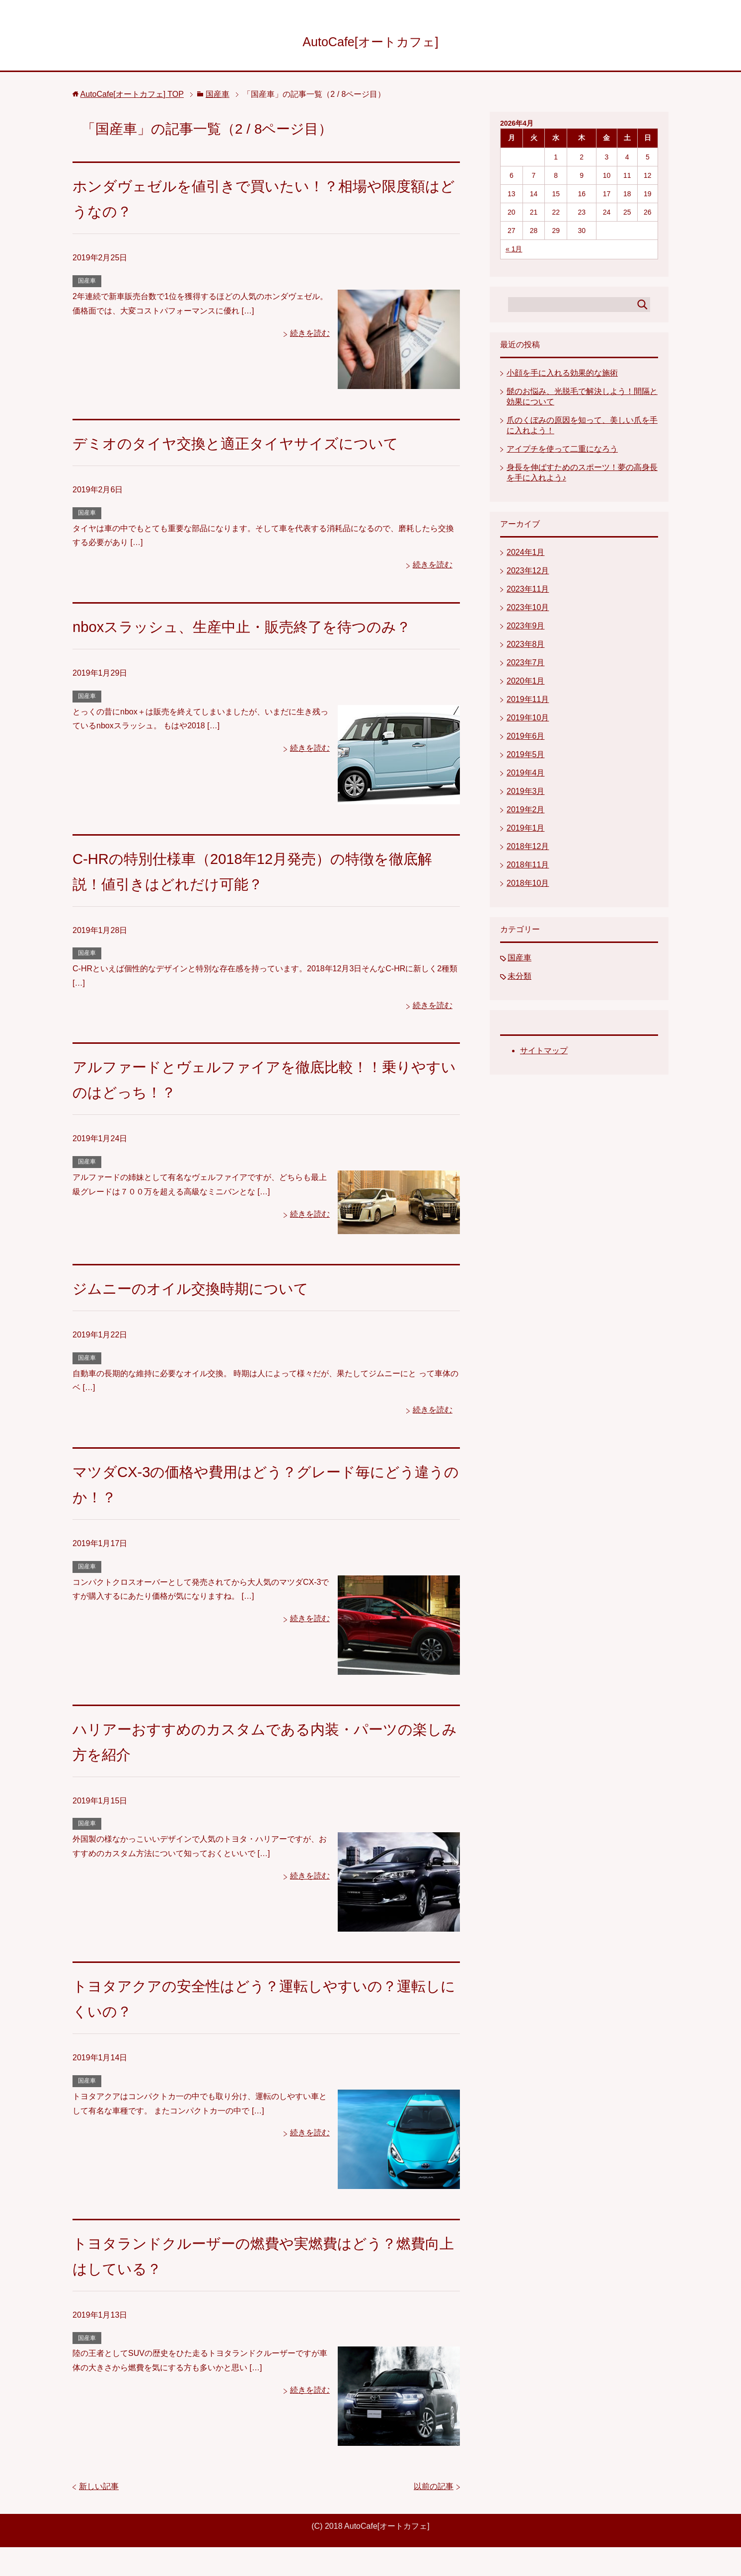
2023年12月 (528, 574)
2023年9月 (526, 629)
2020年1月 (526, 684)
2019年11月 (528, 703)
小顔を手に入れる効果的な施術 (562, 376)
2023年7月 (526, 666)
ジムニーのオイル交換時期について (210, 1316)
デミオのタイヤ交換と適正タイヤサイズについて (263, 446)
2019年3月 (526, 794)
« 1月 (514, 252)
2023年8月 (526, 647)
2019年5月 (526, 758)
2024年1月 (526, 555)
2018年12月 (528, 850)
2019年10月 (528, 721)
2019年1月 (526, 831)
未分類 (519, 979)
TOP (132, 97)
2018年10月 (528, 886)
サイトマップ (544, 1054)
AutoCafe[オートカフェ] (370, 41)
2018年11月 (528, 868)
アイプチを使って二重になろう (562, 452)
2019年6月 (526, 739)
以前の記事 (433, 2515)
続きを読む (310, 336)
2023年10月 (528, 611)
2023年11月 (528, 592)
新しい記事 (99, 2515)
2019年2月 (526, 813)
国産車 (87, 284)
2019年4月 (526, 776)
